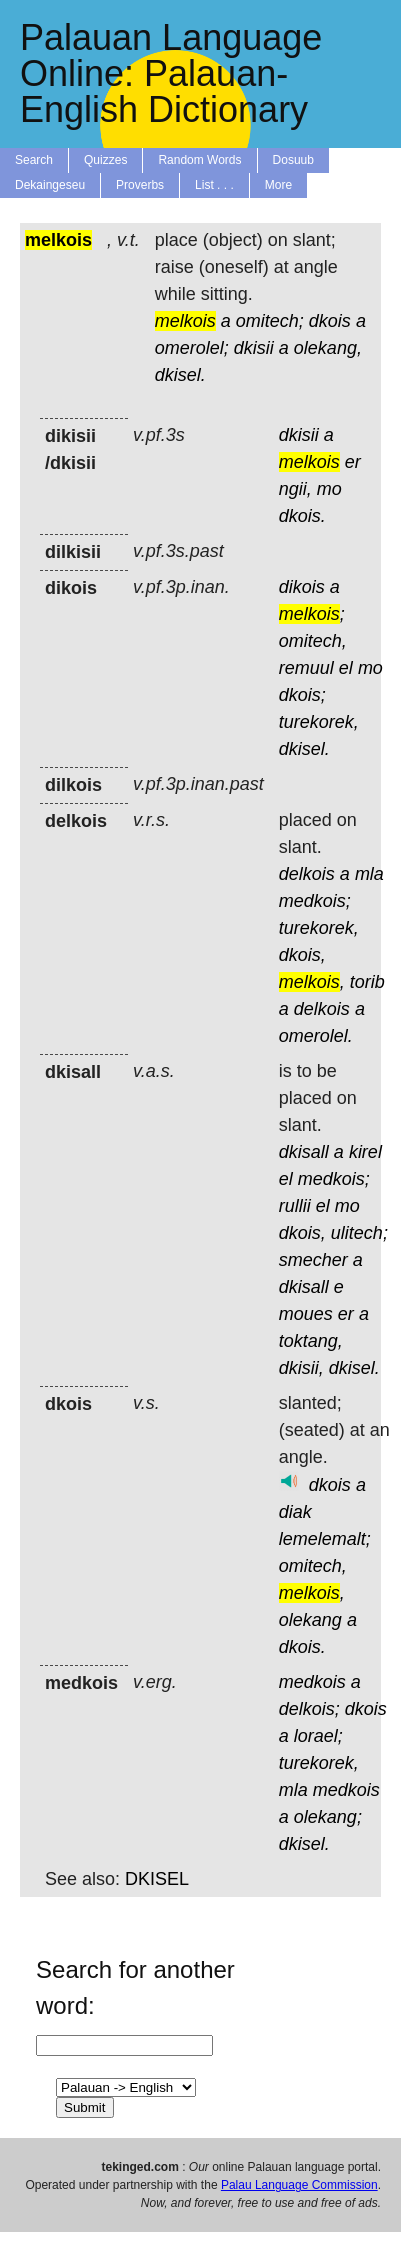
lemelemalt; (325, 1539)
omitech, (313, 641)
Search (34, 160)
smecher (313, 1260)
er (353, 462)
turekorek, (319, 722)
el (346, 668)
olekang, (328, 348)
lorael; (318, 1736)
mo (329, 489)
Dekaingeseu (50, 185)
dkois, (302, 955)
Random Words (199, 160)
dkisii (254, 348)
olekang (310, 1620)
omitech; (270, 321)
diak (295, 1512)
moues (306, 1314)
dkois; (302, 695)
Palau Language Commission (299, 2185)
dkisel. (180, 375)
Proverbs (140, 185)
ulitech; (359, 1233)
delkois (307, 874)
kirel (365, 1152)
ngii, (295, 489)
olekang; (328, 1817)
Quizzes (105, 160)
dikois (302, 587)
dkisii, (301, 1368)
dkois (330, 321)
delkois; (309, 1709)
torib (367, 982)
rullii (295, 1206)
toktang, (311, 1341)
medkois (312, 1682)
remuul (306, 668)
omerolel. (316, 1036)
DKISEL (157, 1879)
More (278, 185)
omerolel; (192, 348)
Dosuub (293, 160)
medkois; (315, 901)
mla (369, 874)
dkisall (304, 1152)
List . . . (214, 185)
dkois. (302, 516)
